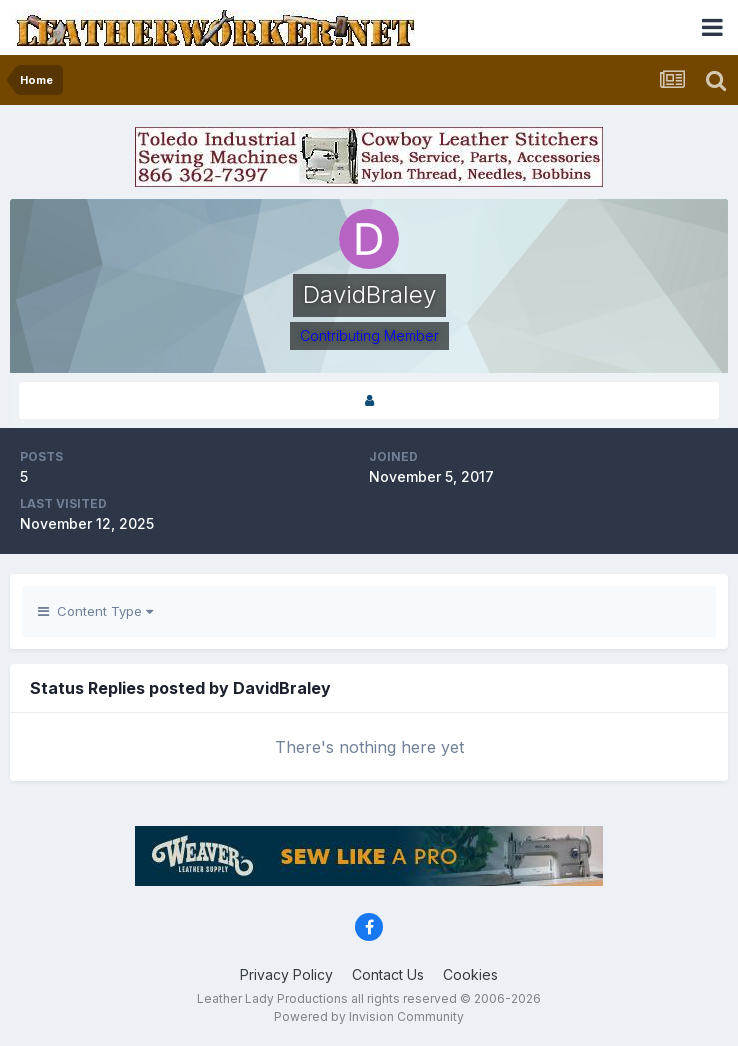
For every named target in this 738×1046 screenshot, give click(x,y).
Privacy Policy (286, 974)
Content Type (95, 611)
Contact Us (388, 974)
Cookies (470, 974)
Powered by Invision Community (369, 1016)
